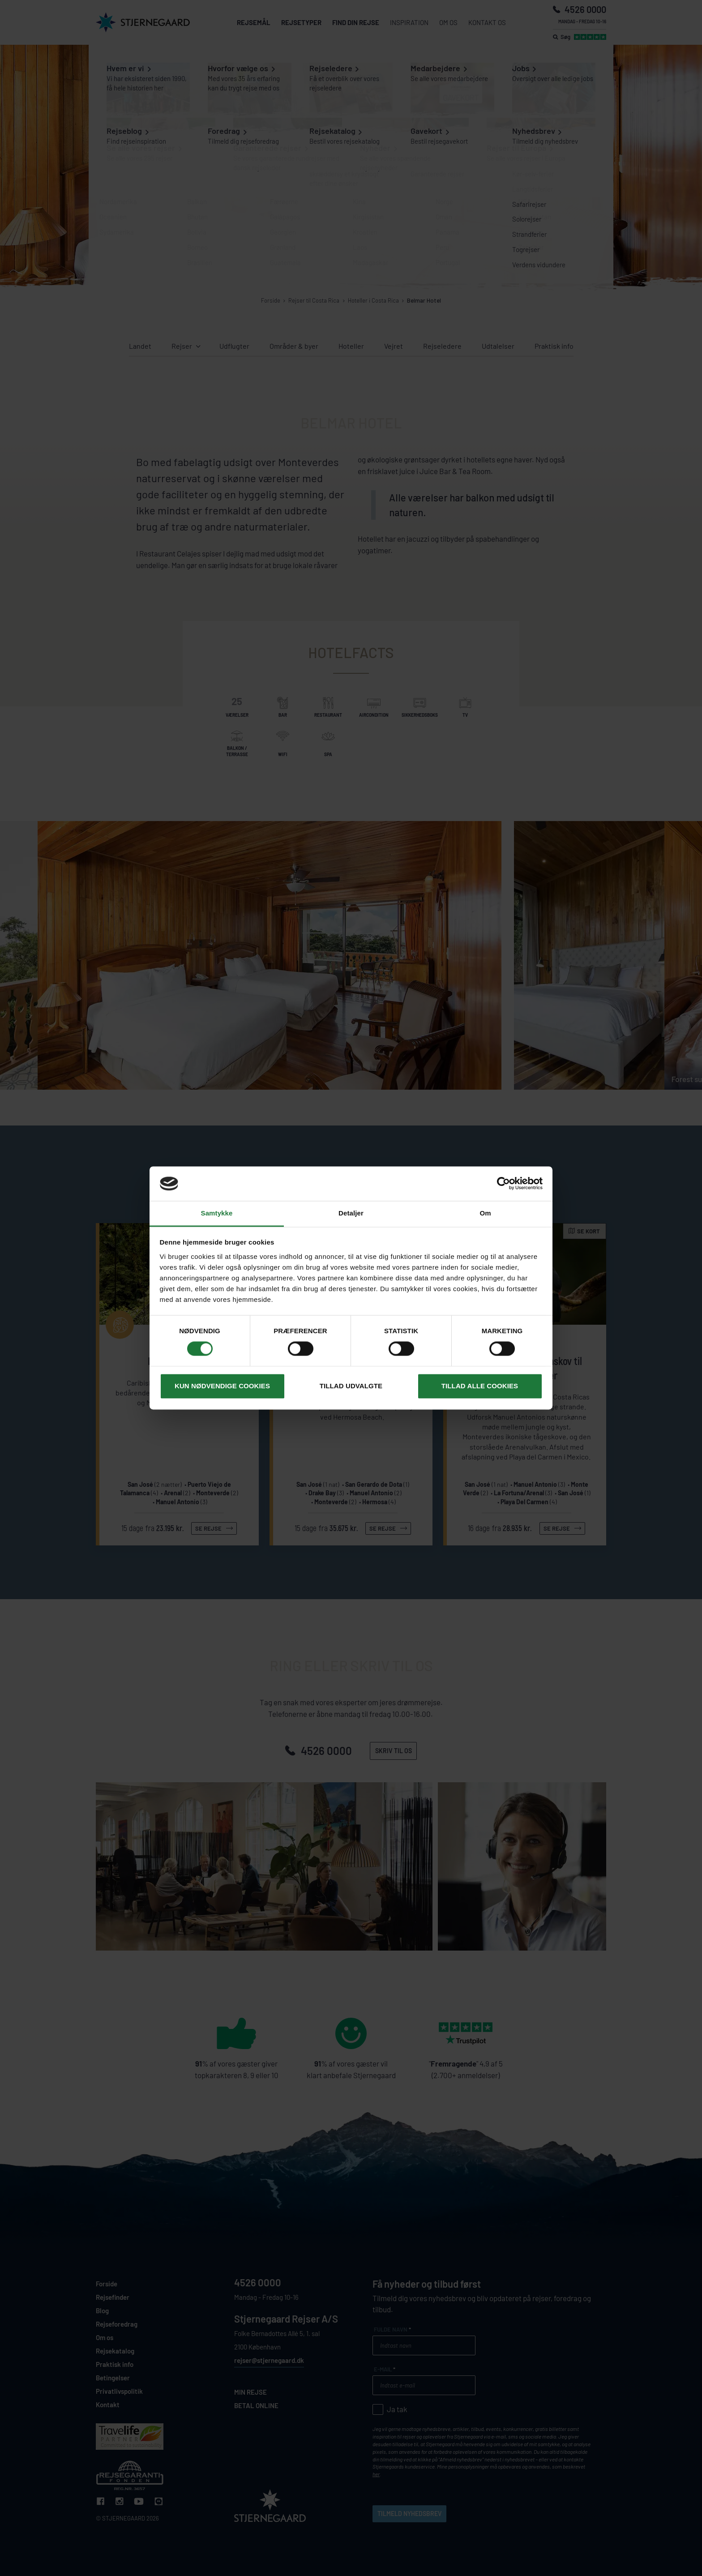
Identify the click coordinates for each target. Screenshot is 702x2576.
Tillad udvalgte (351, 1386)
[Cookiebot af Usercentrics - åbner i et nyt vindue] (503, 1183)
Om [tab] (485, 1213)
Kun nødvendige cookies (222, 1386)
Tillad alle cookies (479, 1386)
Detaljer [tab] (351, 1213)
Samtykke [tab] (217, 1213)
